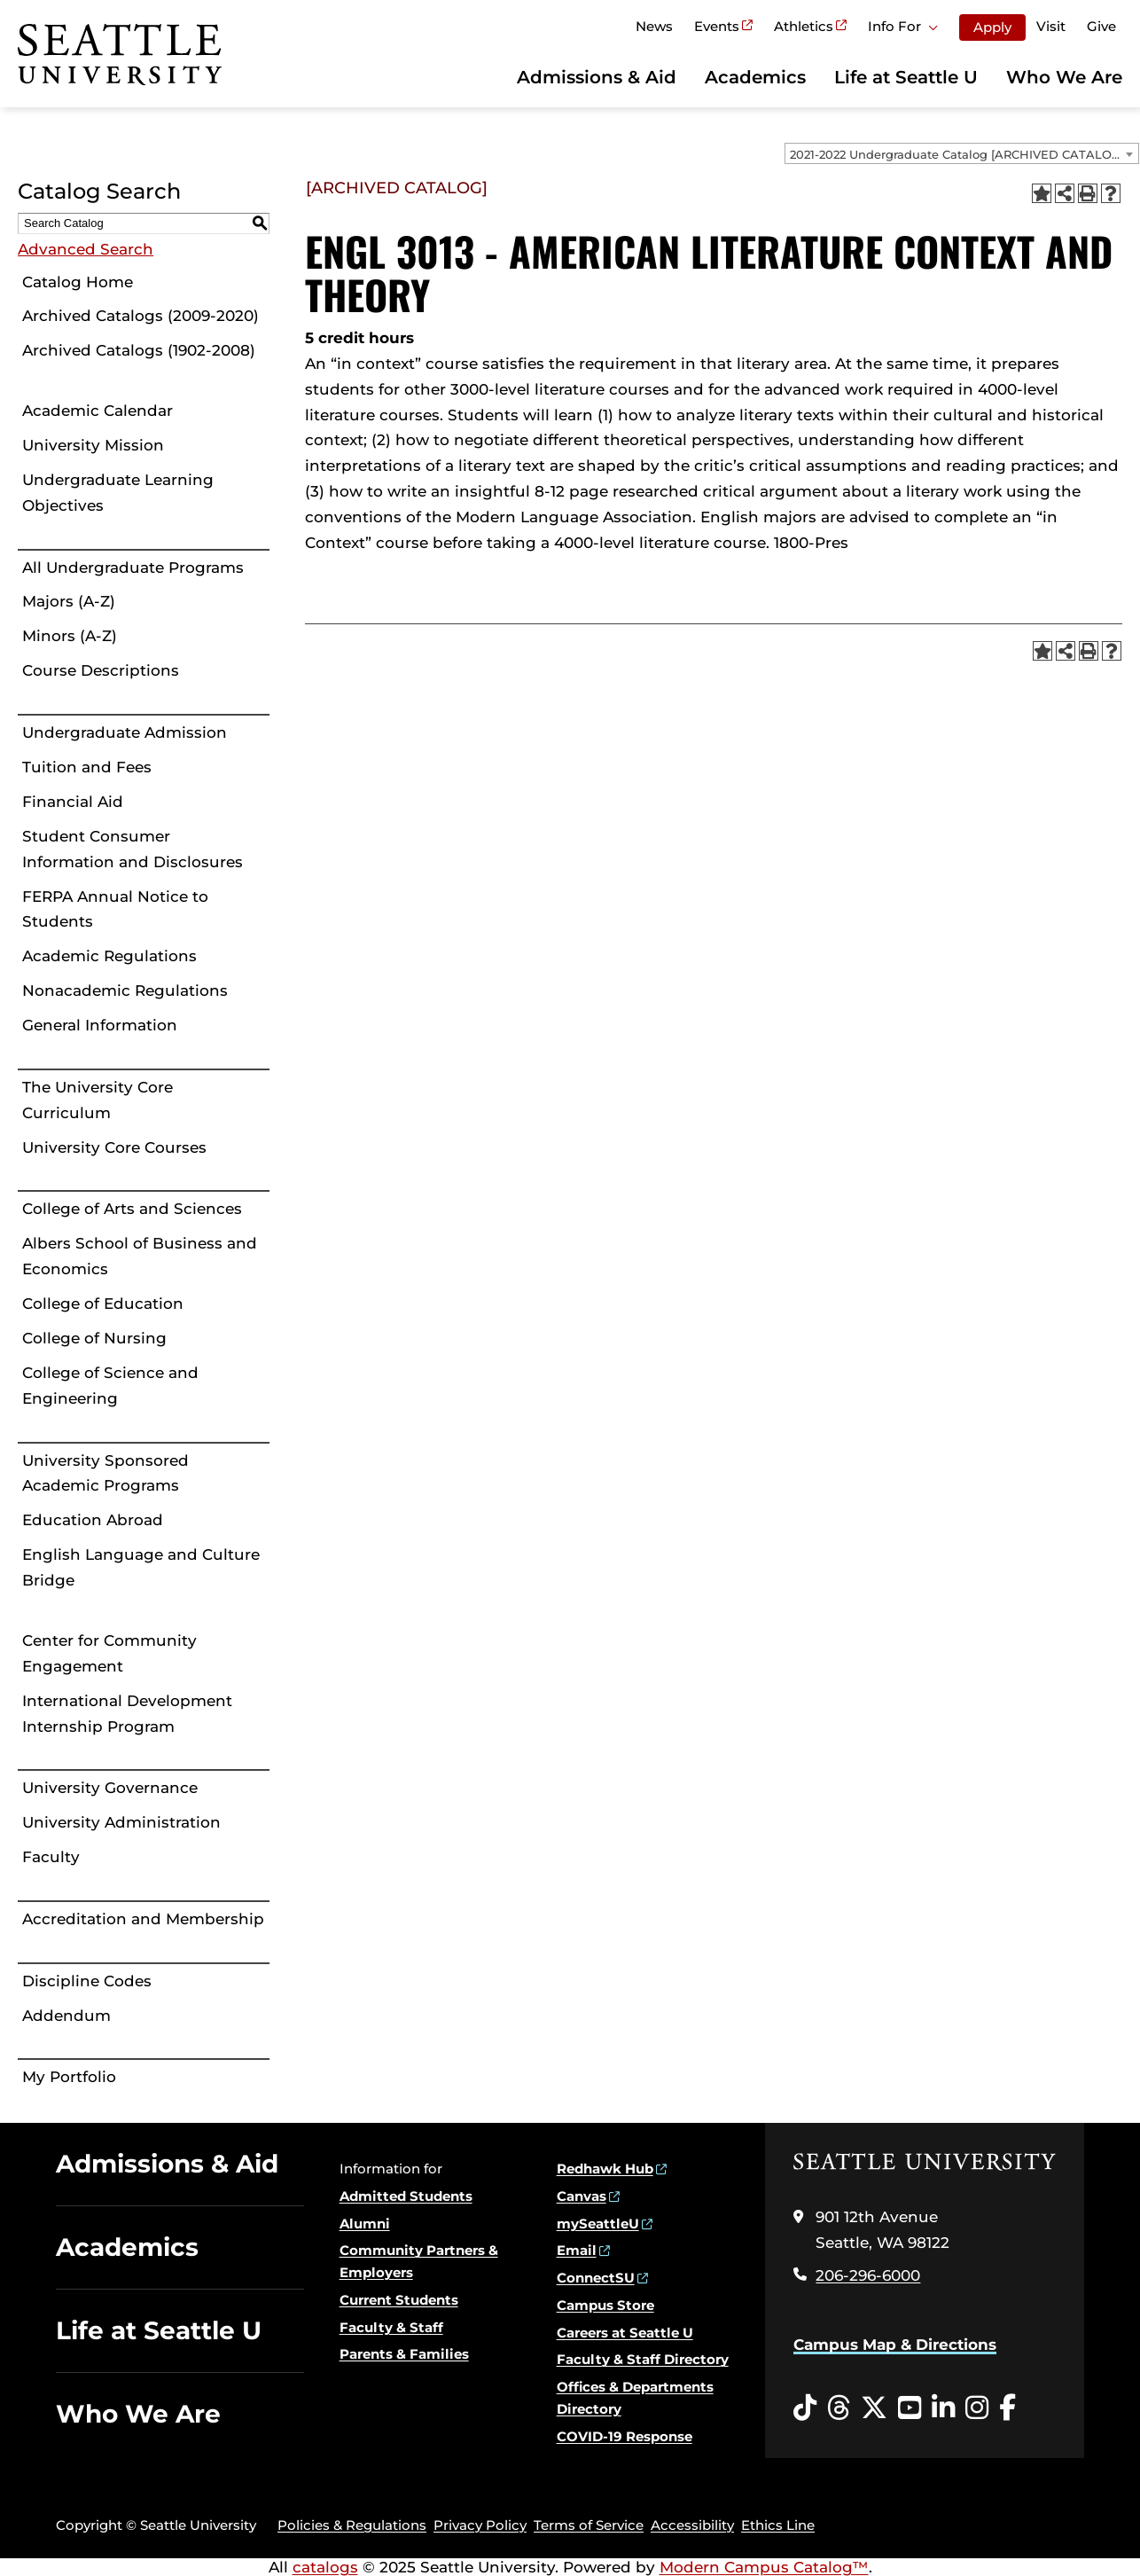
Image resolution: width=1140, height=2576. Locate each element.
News (654, 26)
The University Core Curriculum (97, 1100)
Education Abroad (92, 1520)
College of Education (102, 1303)
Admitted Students (406, 2196)
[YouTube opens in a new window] (909, 2408)
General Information (99, 1025)
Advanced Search (85, 249)
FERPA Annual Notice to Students (115, 909)
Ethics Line (778, 2525)
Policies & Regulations (351, 2525)
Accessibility (692, 2525)
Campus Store (605, 2305)
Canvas (581, 2196)
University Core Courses (114, 1147)
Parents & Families (404, 2353)
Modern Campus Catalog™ (764, 2567)
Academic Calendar (97, 410)
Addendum (66, 2015)
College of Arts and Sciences (132, 1209)
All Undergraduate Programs (133, 567)
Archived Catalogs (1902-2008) (138, 350)
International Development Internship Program (127, 1713)
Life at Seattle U (906, 77)
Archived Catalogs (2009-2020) (140, 316)
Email (577, 2250)
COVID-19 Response (624, 2436)
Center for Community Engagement (109, 1653)
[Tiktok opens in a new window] (804, 2408)
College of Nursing (94, 1338)
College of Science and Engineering (110, 1385)
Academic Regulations (109, 956)
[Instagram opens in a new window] (976, 2408)
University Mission (93, 445)
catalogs (325, 2567)
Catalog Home (77, 282)
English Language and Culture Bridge (141, 1567)
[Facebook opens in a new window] (1007, 2408)
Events (716, 26)
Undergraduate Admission (124, 732)
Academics (755, 77)
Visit (1051, 26)
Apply (992, 27)
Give (1101, 26)
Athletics (803, 26)
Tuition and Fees (87, 767)
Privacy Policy (480, 2525)
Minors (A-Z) (69, 636)
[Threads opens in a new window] (838, 2408)
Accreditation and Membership (143, 1919)
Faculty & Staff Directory (643, 2359)
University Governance (110, 1788)
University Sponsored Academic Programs (105, 1473)
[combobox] (962, 153)
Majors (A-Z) (68, 601)
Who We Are (1064, 77)
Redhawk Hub (605, 2168)
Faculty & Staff (391, 2327)
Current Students (399, 2299)
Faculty (51, 1857)
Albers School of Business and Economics (139, 1256)
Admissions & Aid (596, 77)
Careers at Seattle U (625, 2332)
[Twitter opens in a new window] (874, 2408)
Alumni (365, 2223)
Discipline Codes (87, 1981)
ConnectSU (596, 2277)
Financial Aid (72, 801)
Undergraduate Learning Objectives (118, 492)
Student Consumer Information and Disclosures (132, 849)
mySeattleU (598, 2223)
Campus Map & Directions (894, 2344)
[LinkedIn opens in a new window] (943, 2408)
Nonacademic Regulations (125, 990)
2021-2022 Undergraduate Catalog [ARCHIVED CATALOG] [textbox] (957, 154)
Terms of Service (589, 2525)
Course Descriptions (100, 670)
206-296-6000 (868, 2275)
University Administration (121, 1822)
